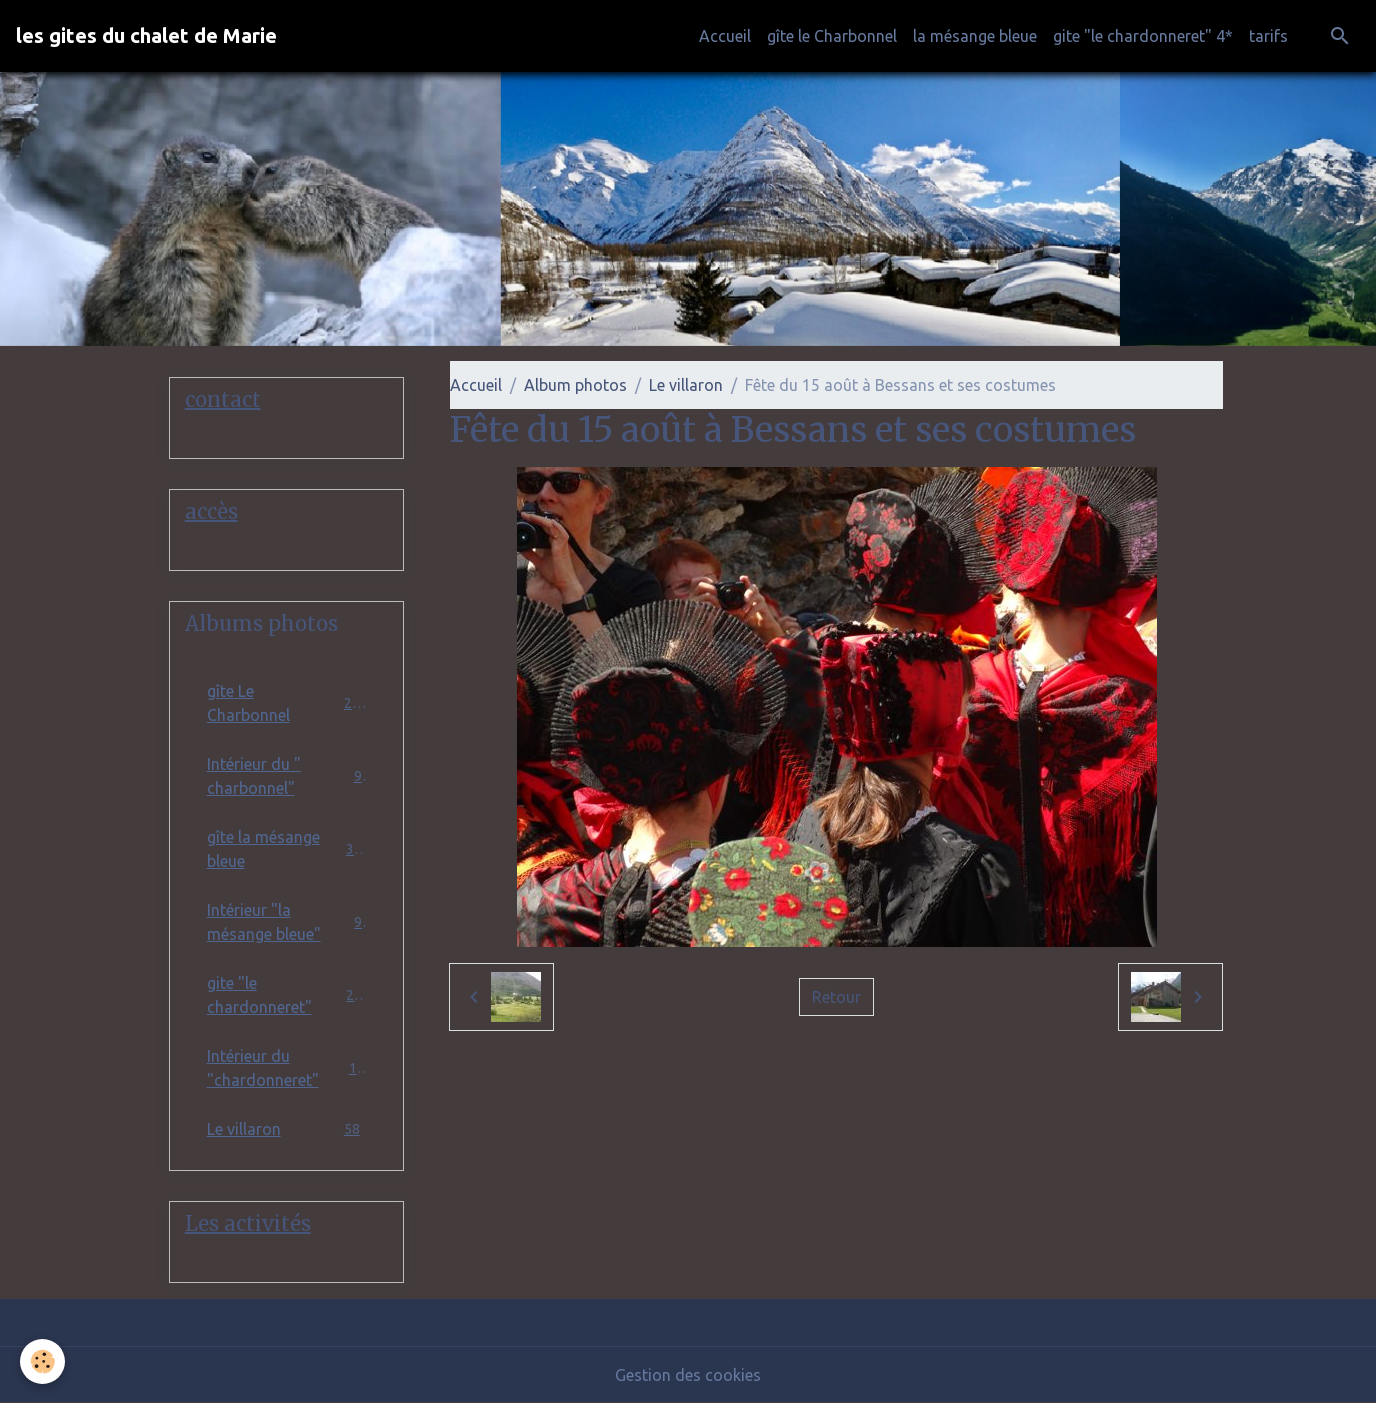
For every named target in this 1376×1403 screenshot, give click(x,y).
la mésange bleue (975, 36)
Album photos (575, 385)
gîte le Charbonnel (832, 36)
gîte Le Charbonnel (287, 703)
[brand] (146, 36)
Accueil (725, 36)
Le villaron (686, 385)
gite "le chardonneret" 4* (1143, 36)
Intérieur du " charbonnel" (287, 776)
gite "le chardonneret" (287, 995)
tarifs (1268, 36)
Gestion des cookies (688, 1375)
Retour (836, 997)
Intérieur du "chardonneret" (287, 1068)
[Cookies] (42, 1361)
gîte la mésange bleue (287, 849)
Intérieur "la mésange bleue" (287, 922)
